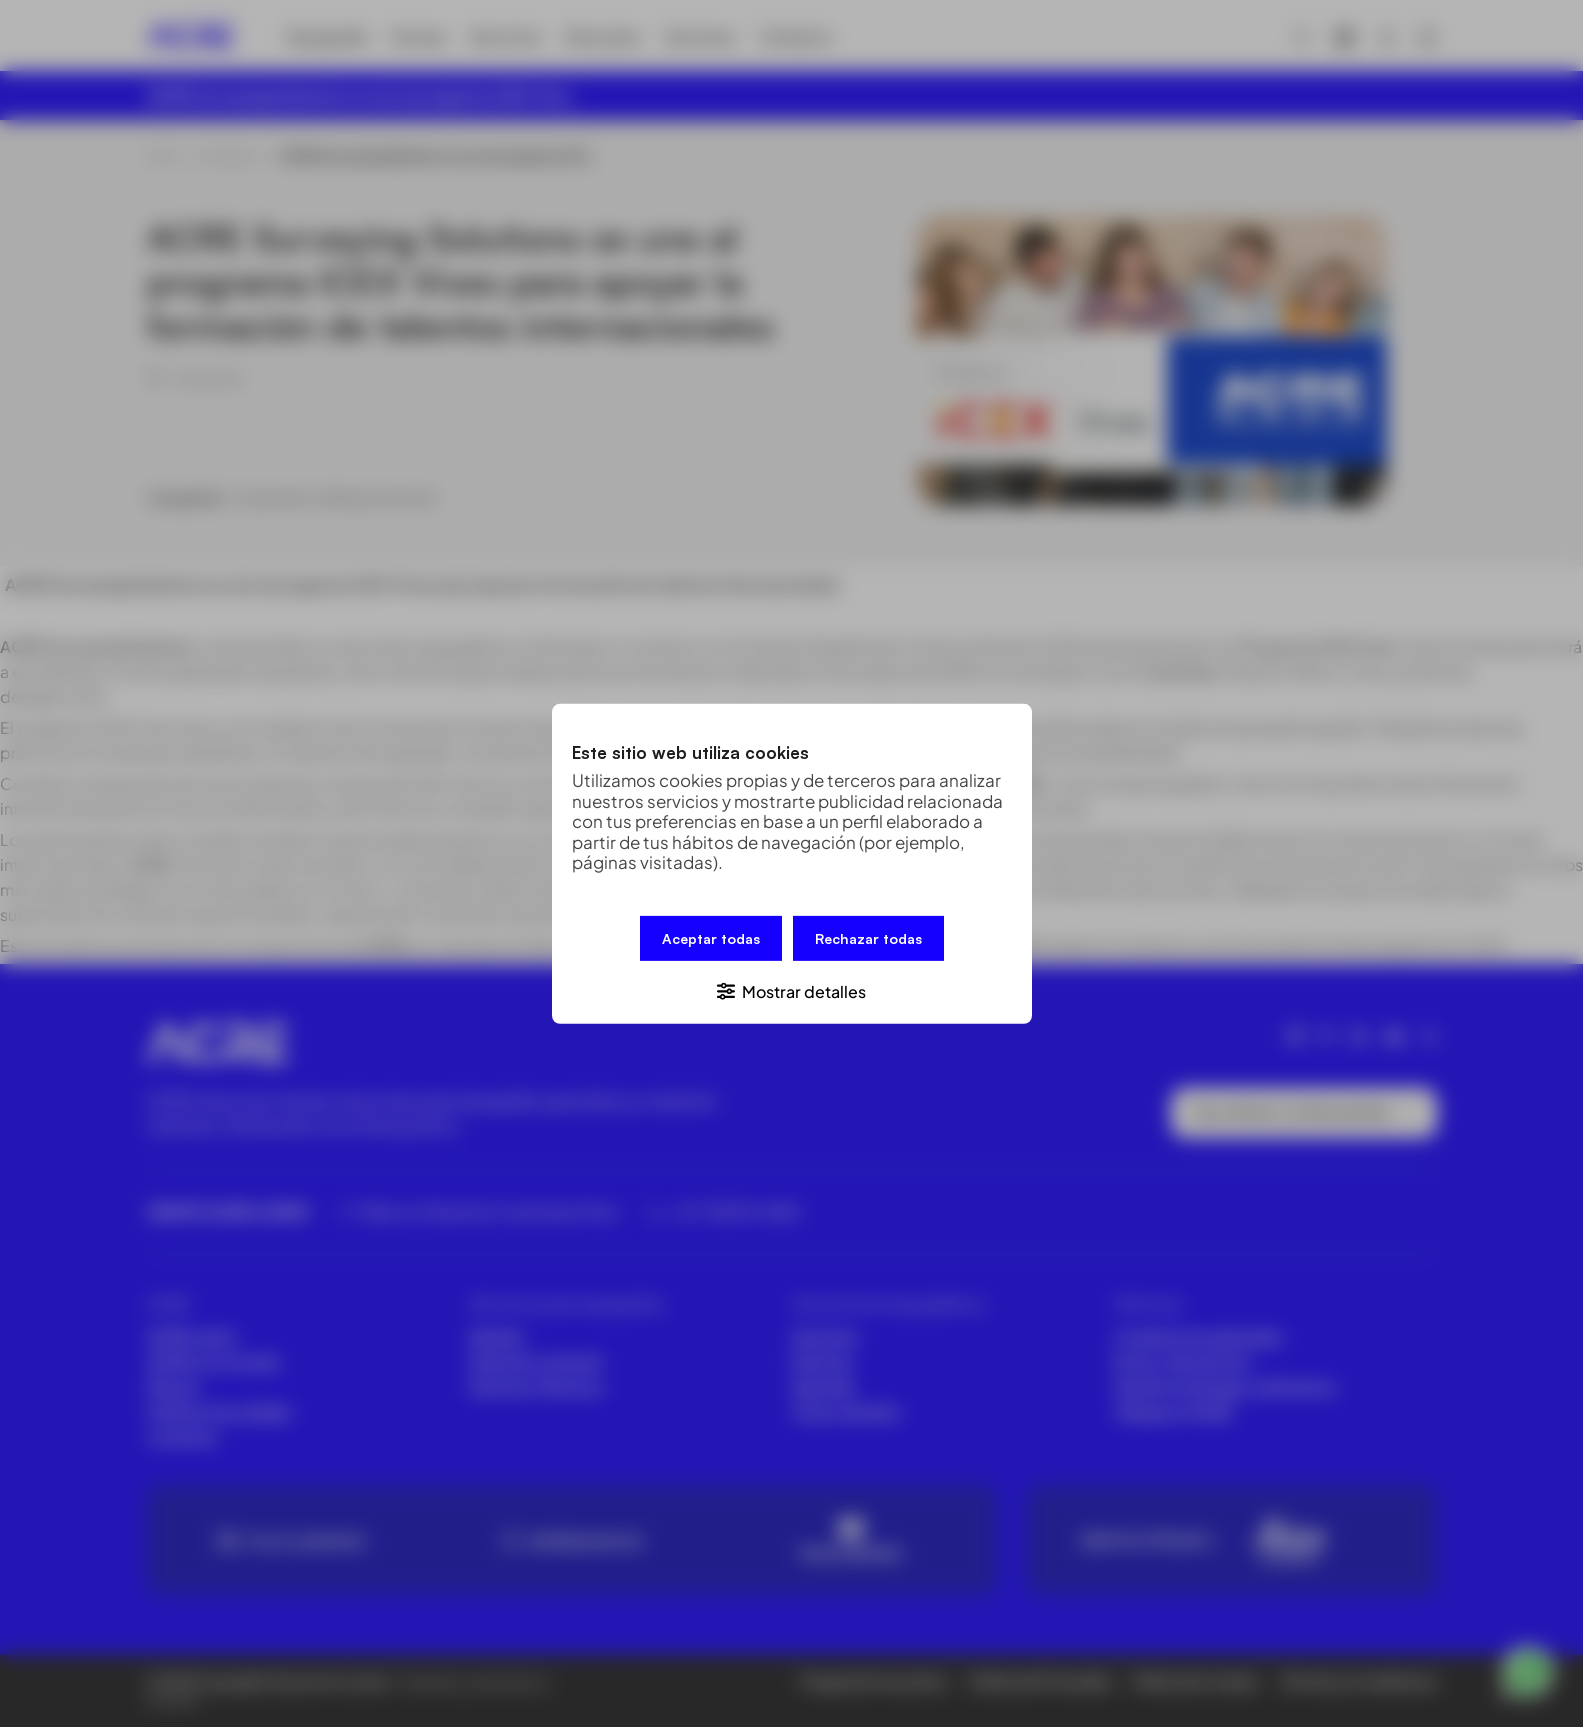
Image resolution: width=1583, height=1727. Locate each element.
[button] (792, 989)
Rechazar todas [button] (868, 937)
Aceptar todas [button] (711, 937)
